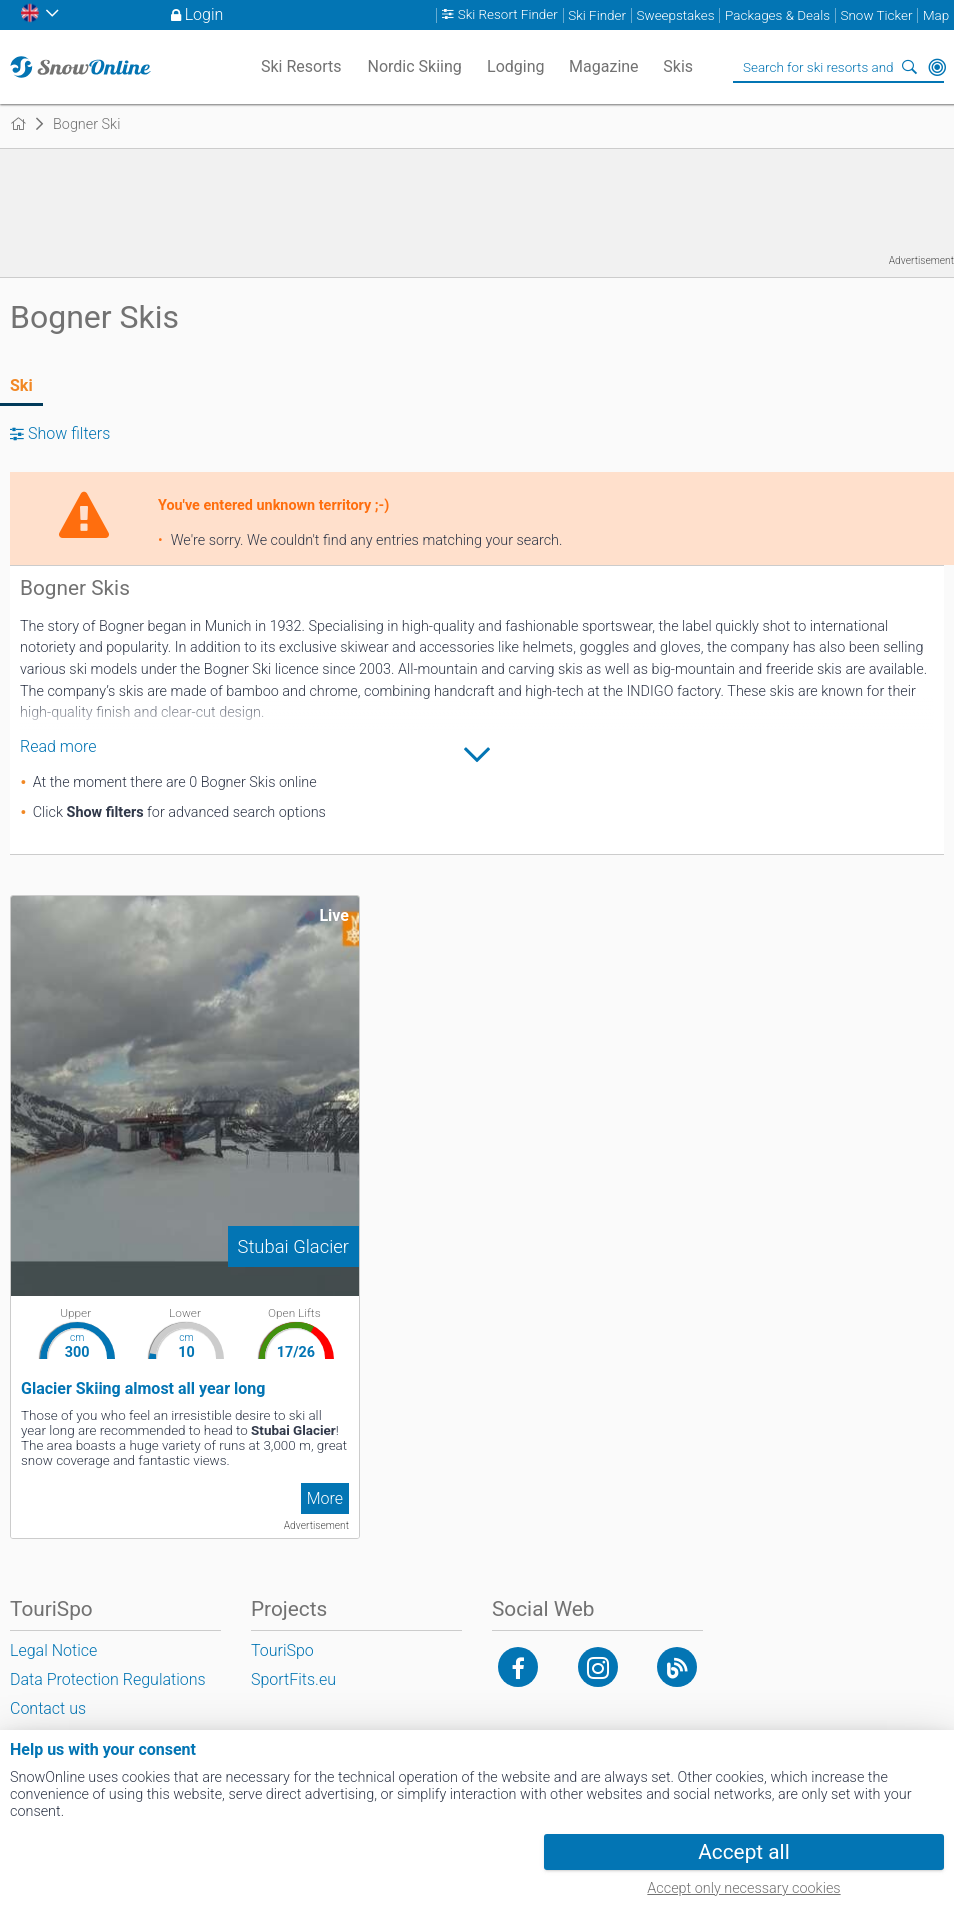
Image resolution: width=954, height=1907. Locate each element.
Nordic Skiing (415, 66)
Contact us (48, 1708)
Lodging (515, 66)
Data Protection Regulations (108, 1679)
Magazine (604, 66)
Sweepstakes (676, 15)
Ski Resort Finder (508, 15)
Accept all (743, 1852)
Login (204, 14)
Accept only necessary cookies (743, 1888)
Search (909, 67)
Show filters (69, 434)
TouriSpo (282, 1650)
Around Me (937, 67)
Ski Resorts (301, 66)
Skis (678, 66)
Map (936, 15)
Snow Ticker (877, 15)
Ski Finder (597, 15)
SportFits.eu (293, 1679)
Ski (21, 385)
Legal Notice (53, 1650)
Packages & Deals (777, 15)
